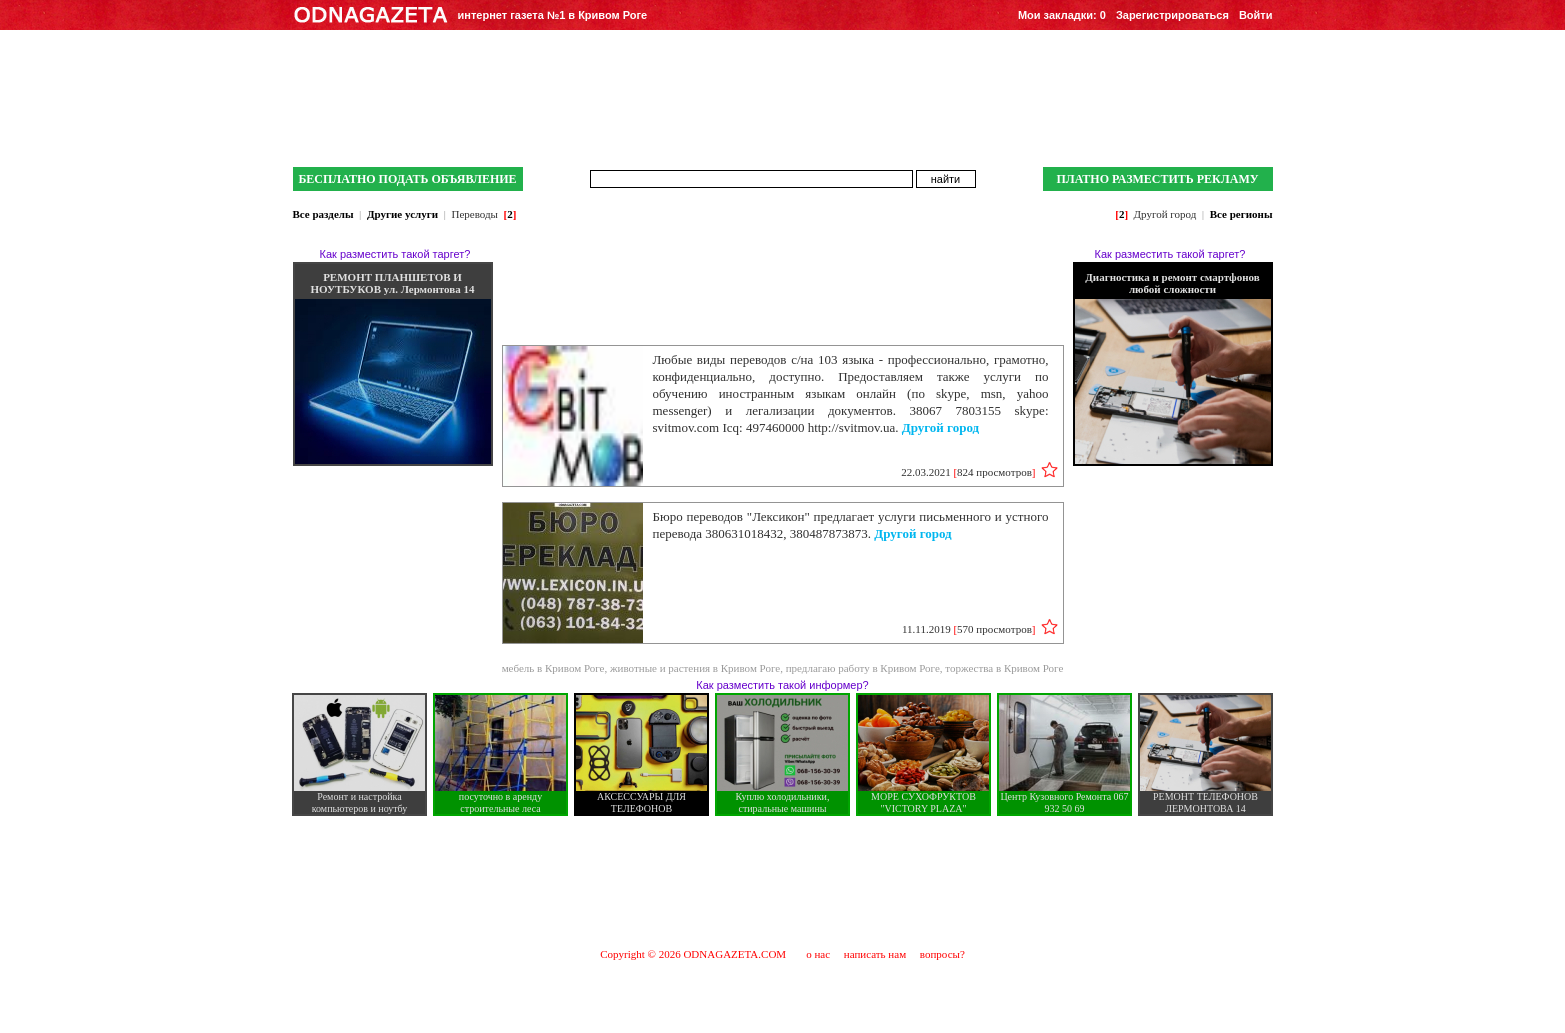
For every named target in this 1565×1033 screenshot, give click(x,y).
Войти (1256, 15)
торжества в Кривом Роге (1004, 668)
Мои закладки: (1062, 15)
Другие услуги (402, 214)
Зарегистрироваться (1172, 15)
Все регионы (1241, 214)
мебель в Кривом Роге (553, 668)
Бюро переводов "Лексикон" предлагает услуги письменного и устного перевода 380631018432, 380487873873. (851, 525)
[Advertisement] (783, 881)
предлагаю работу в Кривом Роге (863, 668)
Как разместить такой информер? (782, 685)
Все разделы (323, 214)
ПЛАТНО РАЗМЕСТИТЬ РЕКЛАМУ (1157, 179)
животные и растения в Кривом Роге (695, 668)
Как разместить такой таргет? (395, 254)
